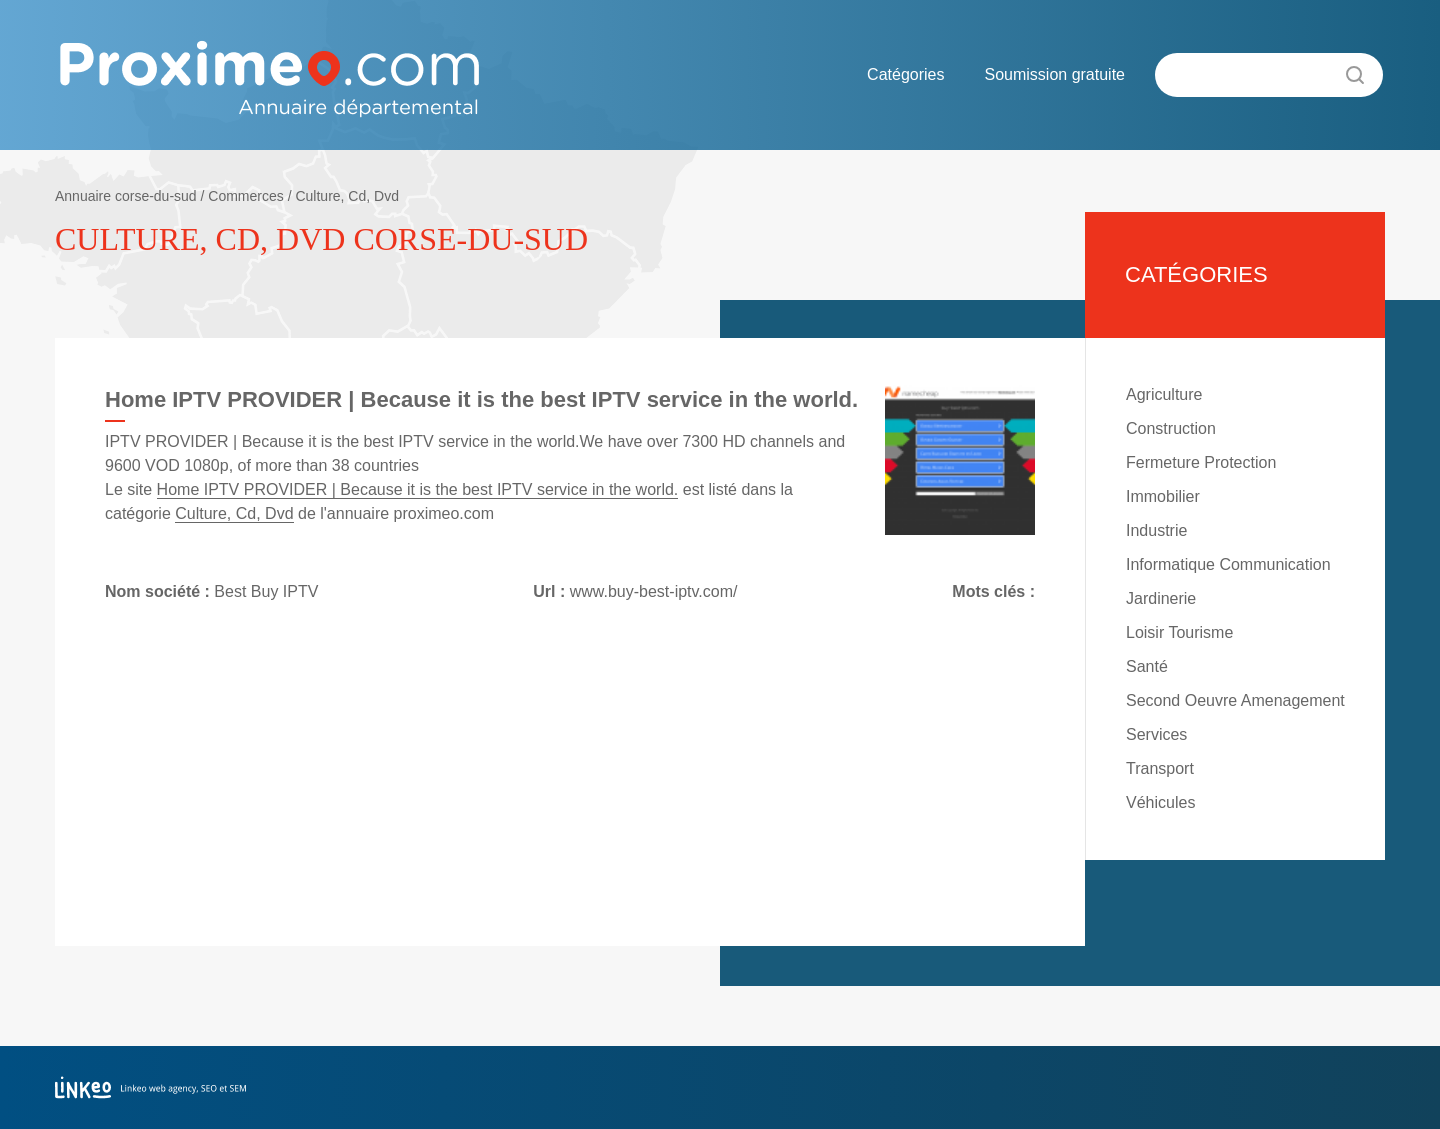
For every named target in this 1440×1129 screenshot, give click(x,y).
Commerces (245, 196)
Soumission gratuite (1054, 74)
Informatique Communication (1228, 564)
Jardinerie (1161, 598)
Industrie (1156, 530)
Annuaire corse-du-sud (126, 196)
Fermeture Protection (1201, 462)
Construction (1171, 428)
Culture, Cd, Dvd (346, 196)
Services (1156, 734)
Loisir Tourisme (1179, 632)
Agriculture (1164, 394)
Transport (1160, 768)
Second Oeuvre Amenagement (1235, 700)
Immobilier (1163, 496)
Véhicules (1160, 802)
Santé (1147, 666)
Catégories (905, 74)
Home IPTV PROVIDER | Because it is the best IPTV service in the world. (418, 489)
